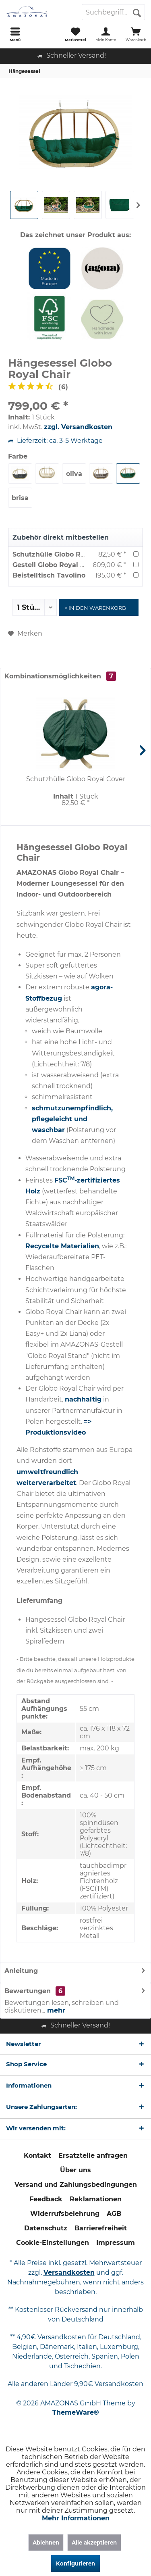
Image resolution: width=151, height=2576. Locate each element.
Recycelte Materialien (62, 1246)
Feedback (45, 2199)
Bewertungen (27, 1991)
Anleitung (21, 1971)
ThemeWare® (75, 2412)
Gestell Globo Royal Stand (56, 565)
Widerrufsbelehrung (64, 2213)
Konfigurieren (75, 2563)
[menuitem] (15, 34)
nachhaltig (83, 1399)
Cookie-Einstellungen (52, 2242)
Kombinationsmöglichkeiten (60, 676)
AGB (114, 2213)
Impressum (115, 2242)
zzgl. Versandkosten (78, 427)
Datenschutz (45, 2228)
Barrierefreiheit (100, 2228)
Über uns (75, 2170)
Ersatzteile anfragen (93, 2155)
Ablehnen (46, 2542)
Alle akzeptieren (94, 2542)
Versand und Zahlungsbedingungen (75, 2184)
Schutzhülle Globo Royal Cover (64, 554)
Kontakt (37, 2155)
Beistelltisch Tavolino (48, 575)
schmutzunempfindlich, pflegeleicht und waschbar (72, 1119)
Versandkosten (69, 2272)
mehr (55, 2010)
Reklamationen (96, 2199)
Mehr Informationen (76, 2518)
